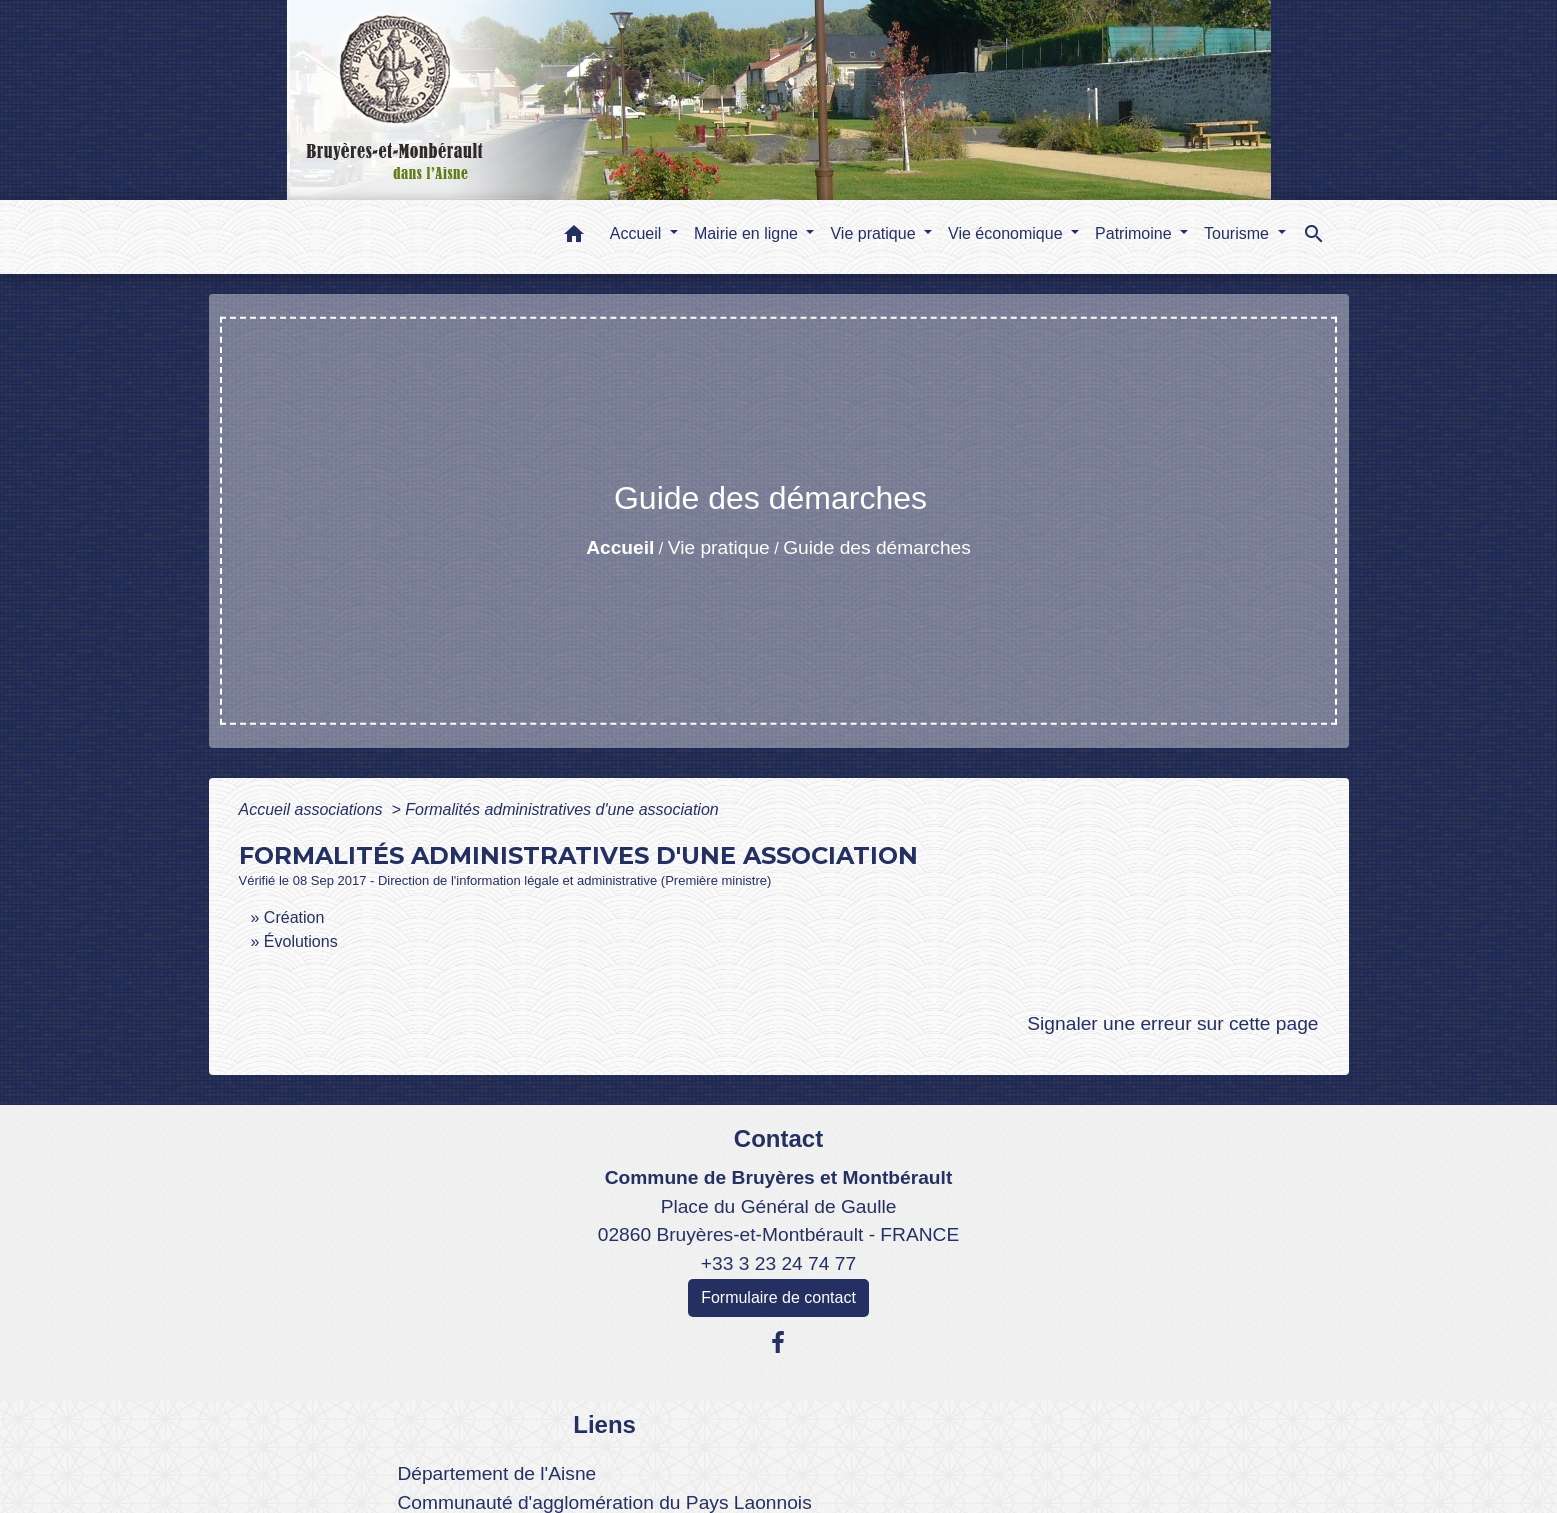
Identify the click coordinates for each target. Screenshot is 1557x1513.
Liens (604, 1424)
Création (294, 917)
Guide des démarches (877, 547)
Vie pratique (719, 547)
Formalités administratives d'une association (561, 809)
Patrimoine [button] (1135, 233)
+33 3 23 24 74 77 (778, 1263)
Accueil (620, 547)
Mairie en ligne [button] (748, 233)
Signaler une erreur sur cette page (1172, 1023)
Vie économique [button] (1007, 233)
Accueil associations (313, 809)
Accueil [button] (638, 233)
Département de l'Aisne (496, 1473)
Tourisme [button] (1238, 233)
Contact (778, 1138)
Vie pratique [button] (875, 233)
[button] (574, 237)
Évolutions (301, 941)
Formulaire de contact (778, 1297)
